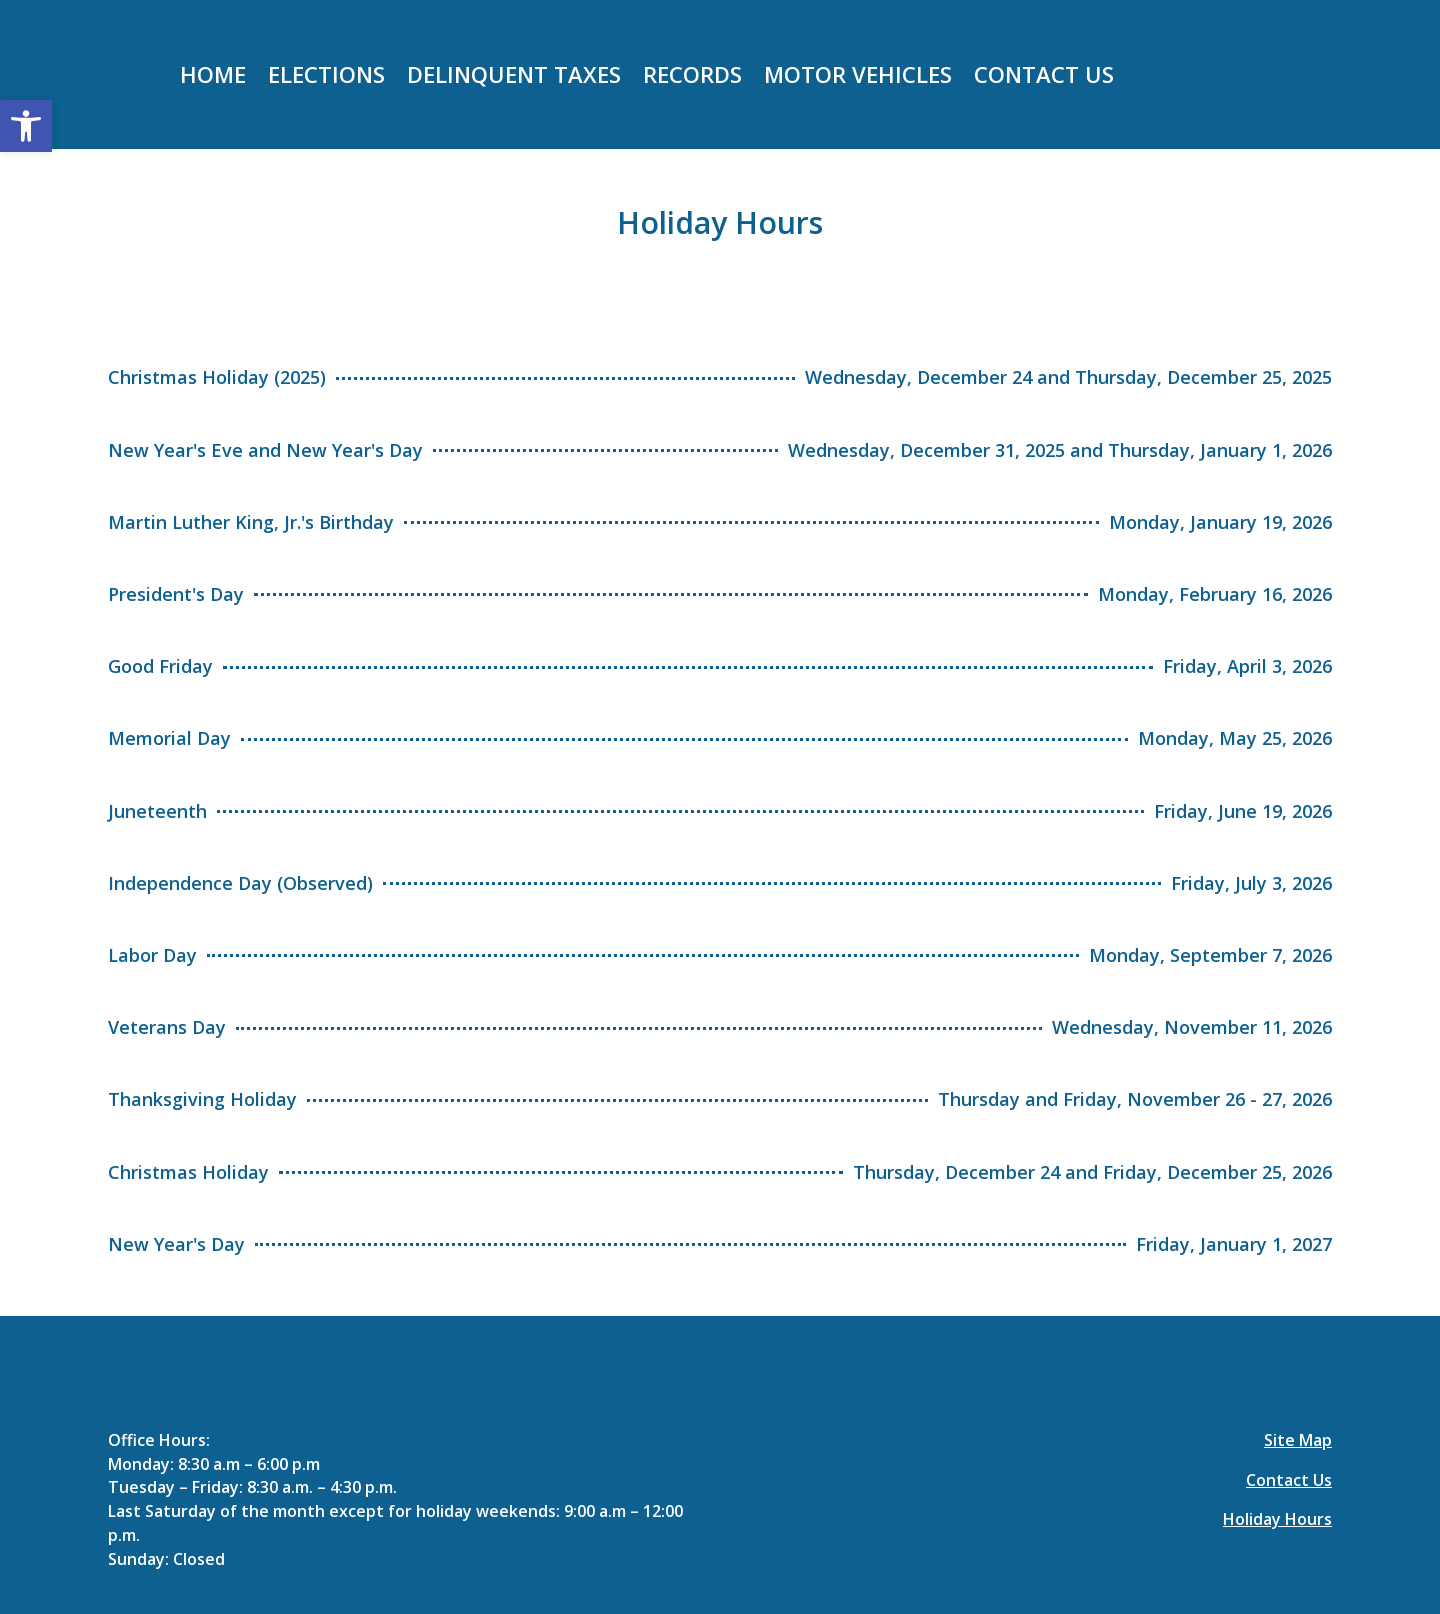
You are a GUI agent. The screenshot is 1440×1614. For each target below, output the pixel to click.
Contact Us (1044, 78)
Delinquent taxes (514, 78)
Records (692, 78)
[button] (26, 126)
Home (213, 78)
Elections (326, 78)
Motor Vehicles (858, 78)
